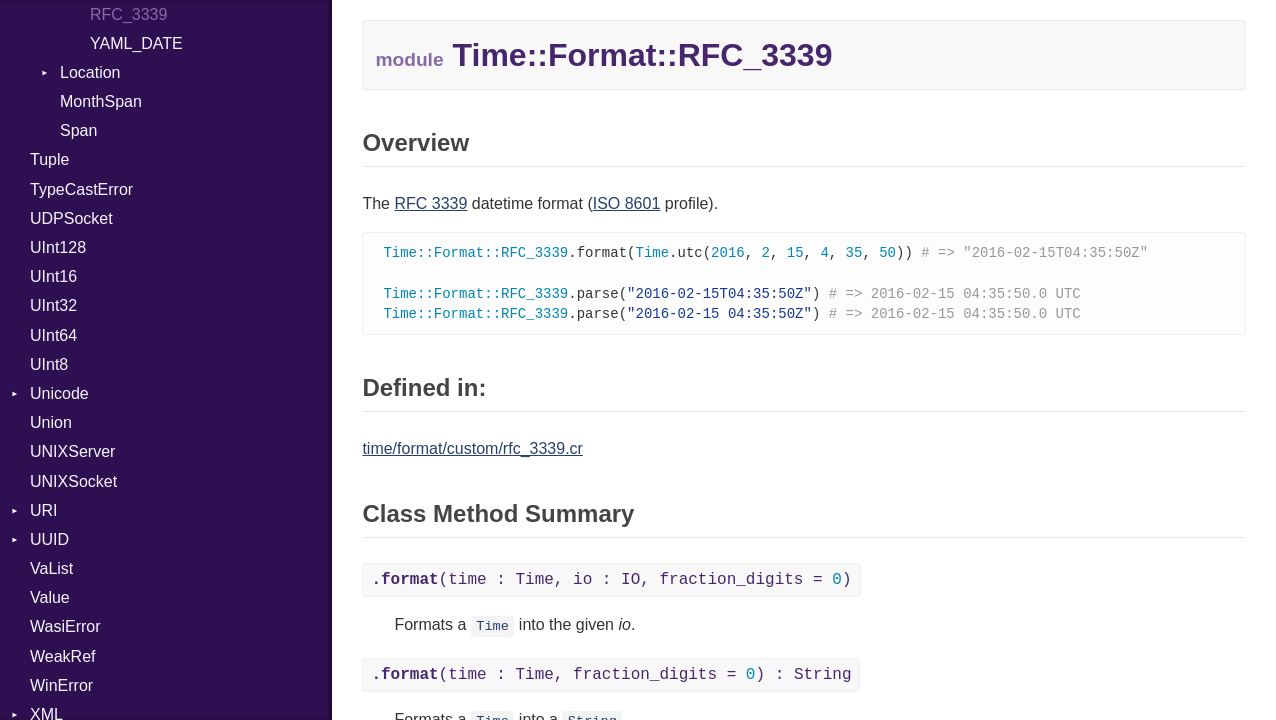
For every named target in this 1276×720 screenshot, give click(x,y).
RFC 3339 (430, 203)
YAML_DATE (136, 43)
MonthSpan (101, 101)
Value (50, 597)
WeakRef (63, 656)
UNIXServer (72, 451)
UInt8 (49, 364)
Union (51, 422)
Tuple (49, 159)
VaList (51, 568)
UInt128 (58, 247)
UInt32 (53, 305)
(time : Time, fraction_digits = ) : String (611, 679)
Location (90, 72)
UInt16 (53, 276)
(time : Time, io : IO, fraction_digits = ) (611, 584)
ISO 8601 (627, 203)
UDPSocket (71, 218)
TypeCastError (81, 189)
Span (78, 130)
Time (492, 630)
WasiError (65, 626)
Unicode (59, 393)
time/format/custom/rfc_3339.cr (472, 452)
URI (44, 510)
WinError (61, 685)
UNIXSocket (73, 481)
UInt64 (53, 335)
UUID (49, 539)
